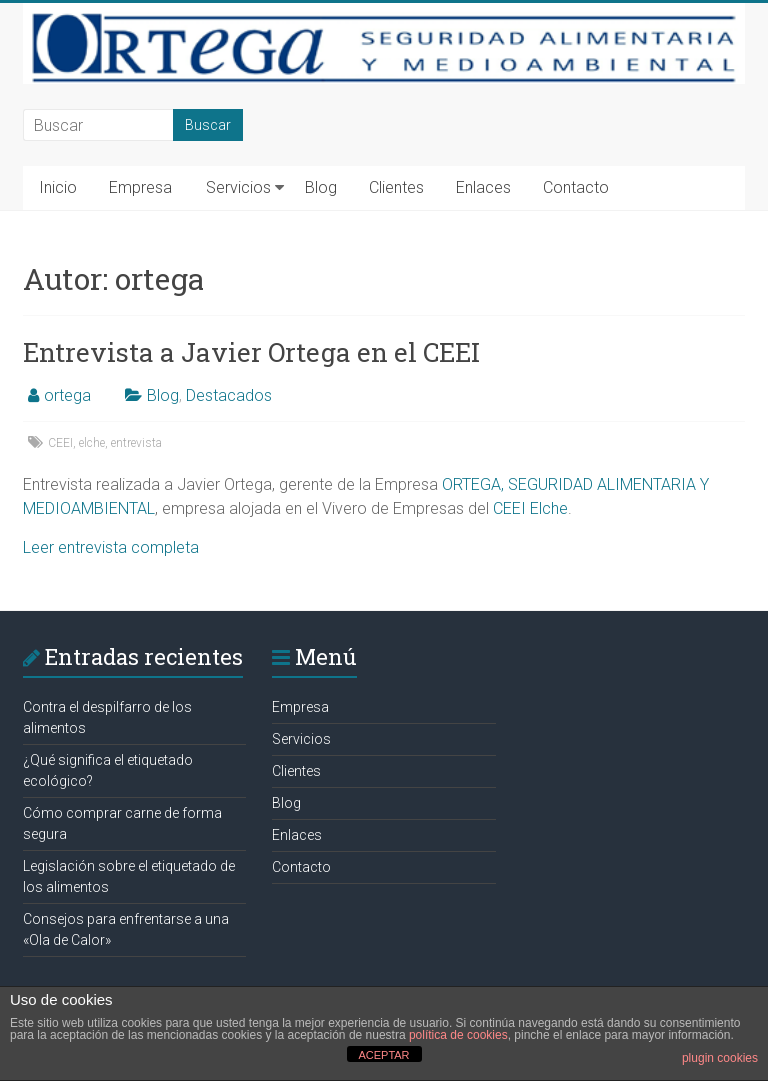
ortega (67, 395)
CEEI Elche (530, 508)
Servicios (238, 187)
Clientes (396, 187)
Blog (321, 187)
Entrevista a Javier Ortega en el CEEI (251, 352)
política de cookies (458, 1035)
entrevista (136, 443)
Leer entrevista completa (111, 547)
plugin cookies (720, 1058)
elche (92, 443)
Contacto (576, 187)
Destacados (229, 395)
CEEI (60, 443)
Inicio (58, 187)
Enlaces (483, 187)
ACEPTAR (383, 1055)
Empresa (140, 187)
